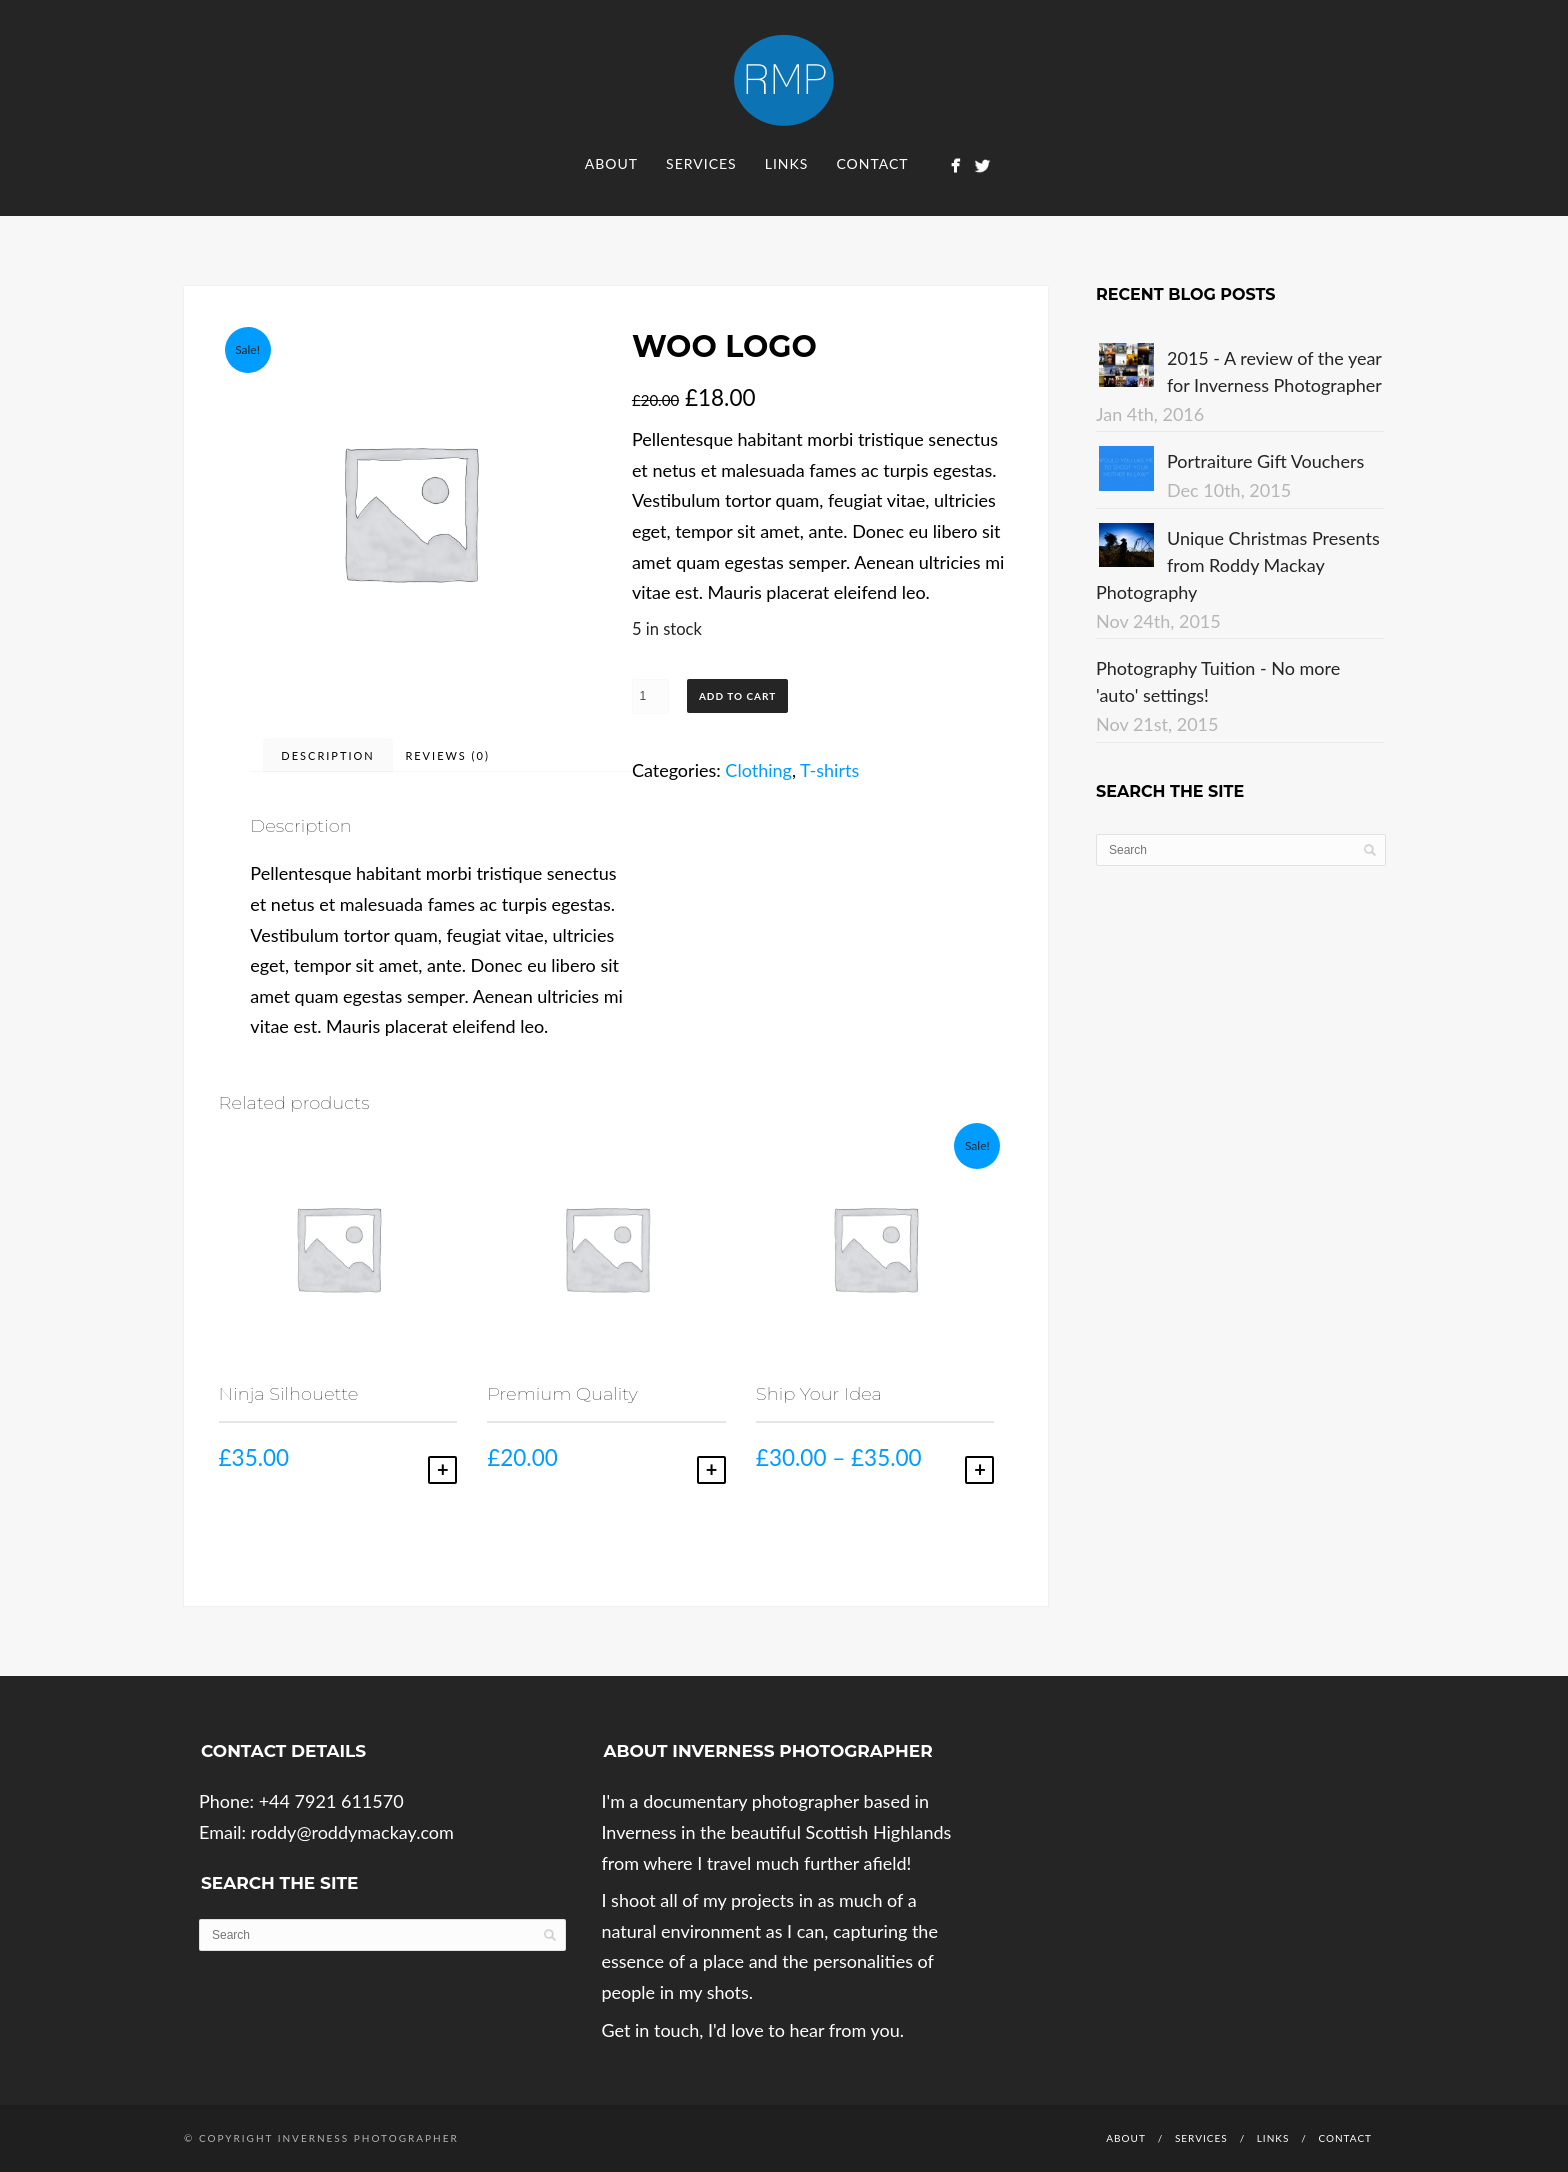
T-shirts (829, 770)
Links (787, 163)
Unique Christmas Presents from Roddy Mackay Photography (1238, 565)
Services (701, 163)
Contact (872, 163)
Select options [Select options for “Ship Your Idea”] (979, 1470)
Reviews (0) (447, 755)
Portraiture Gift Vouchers (1265, 461)
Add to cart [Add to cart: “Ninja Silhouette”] (442, 1470)
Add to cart (737, 696)
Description (327, 755)
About (611, 163)
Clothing (758, 770)
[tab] (327, 754)
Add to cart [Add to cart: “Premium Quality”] (711, 1470)
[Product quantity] (650, 696)
